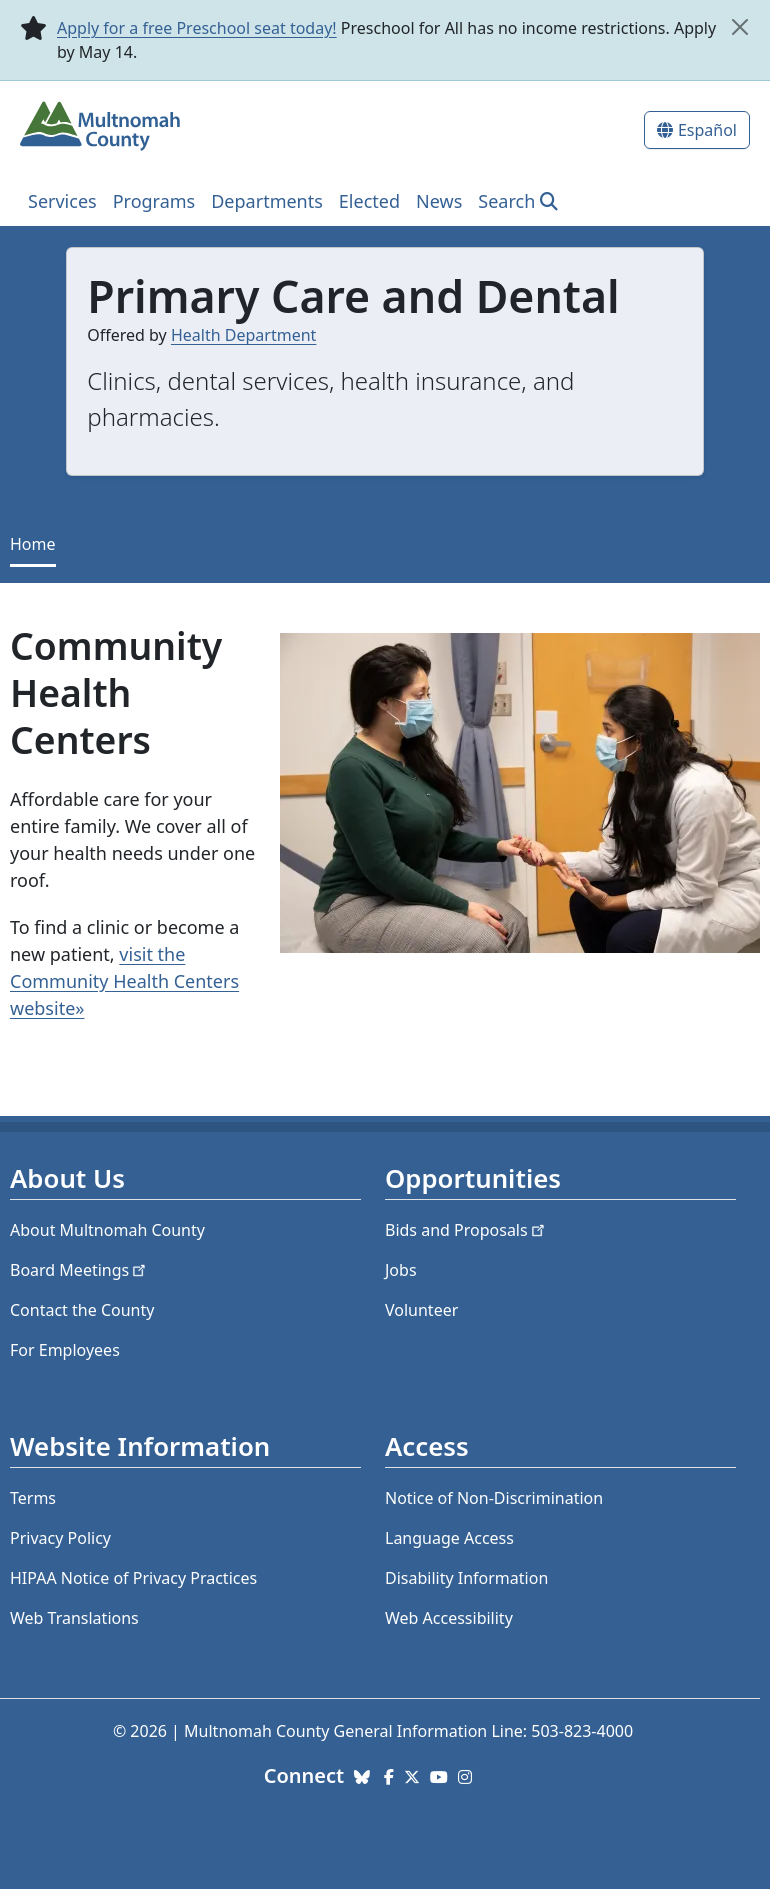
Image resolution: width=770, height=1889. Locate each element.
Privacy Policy (60, 1538)
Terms (33, 1498)
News (439, 201)
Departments (267, 201)
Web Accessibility (449, 1618)
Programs (154, 201)
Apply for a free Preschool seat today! (197, 28)
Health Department (243, 335)
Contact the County (82, 1310)
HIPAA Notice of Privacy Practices (133, 1578)
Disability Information (466, 1578)
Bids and (466, 1230)
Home (33, 544)
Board (79, 1270)
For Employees (65, 1350)
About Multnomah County (107, 1230)
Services (62, 201)
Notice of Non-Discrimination (494, 1498)
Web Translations (74, 1618)
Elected (369, 201)
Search (506, 201)
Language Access (449, 1538)
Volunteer (421, 1310)
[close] (739, 27)
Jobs (401, 1270)
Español (707, 130)
